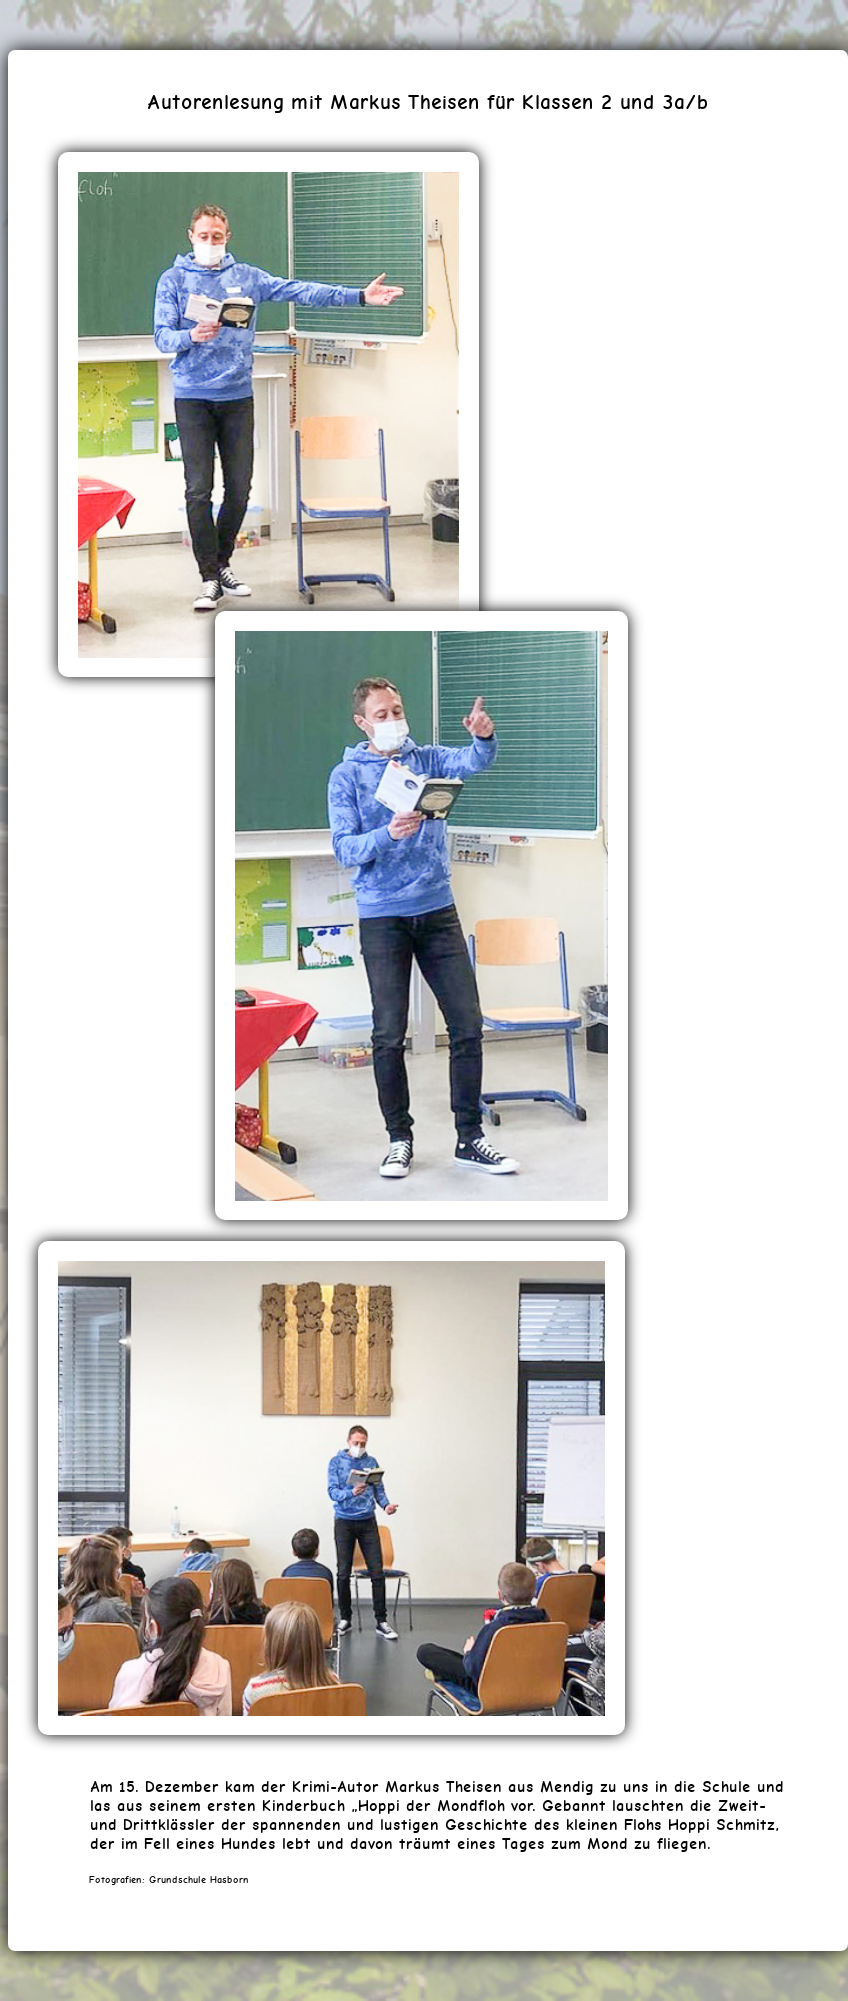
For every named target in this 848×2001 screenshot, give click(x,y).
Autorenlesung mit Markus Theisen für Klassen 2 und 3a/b (428, 101)
